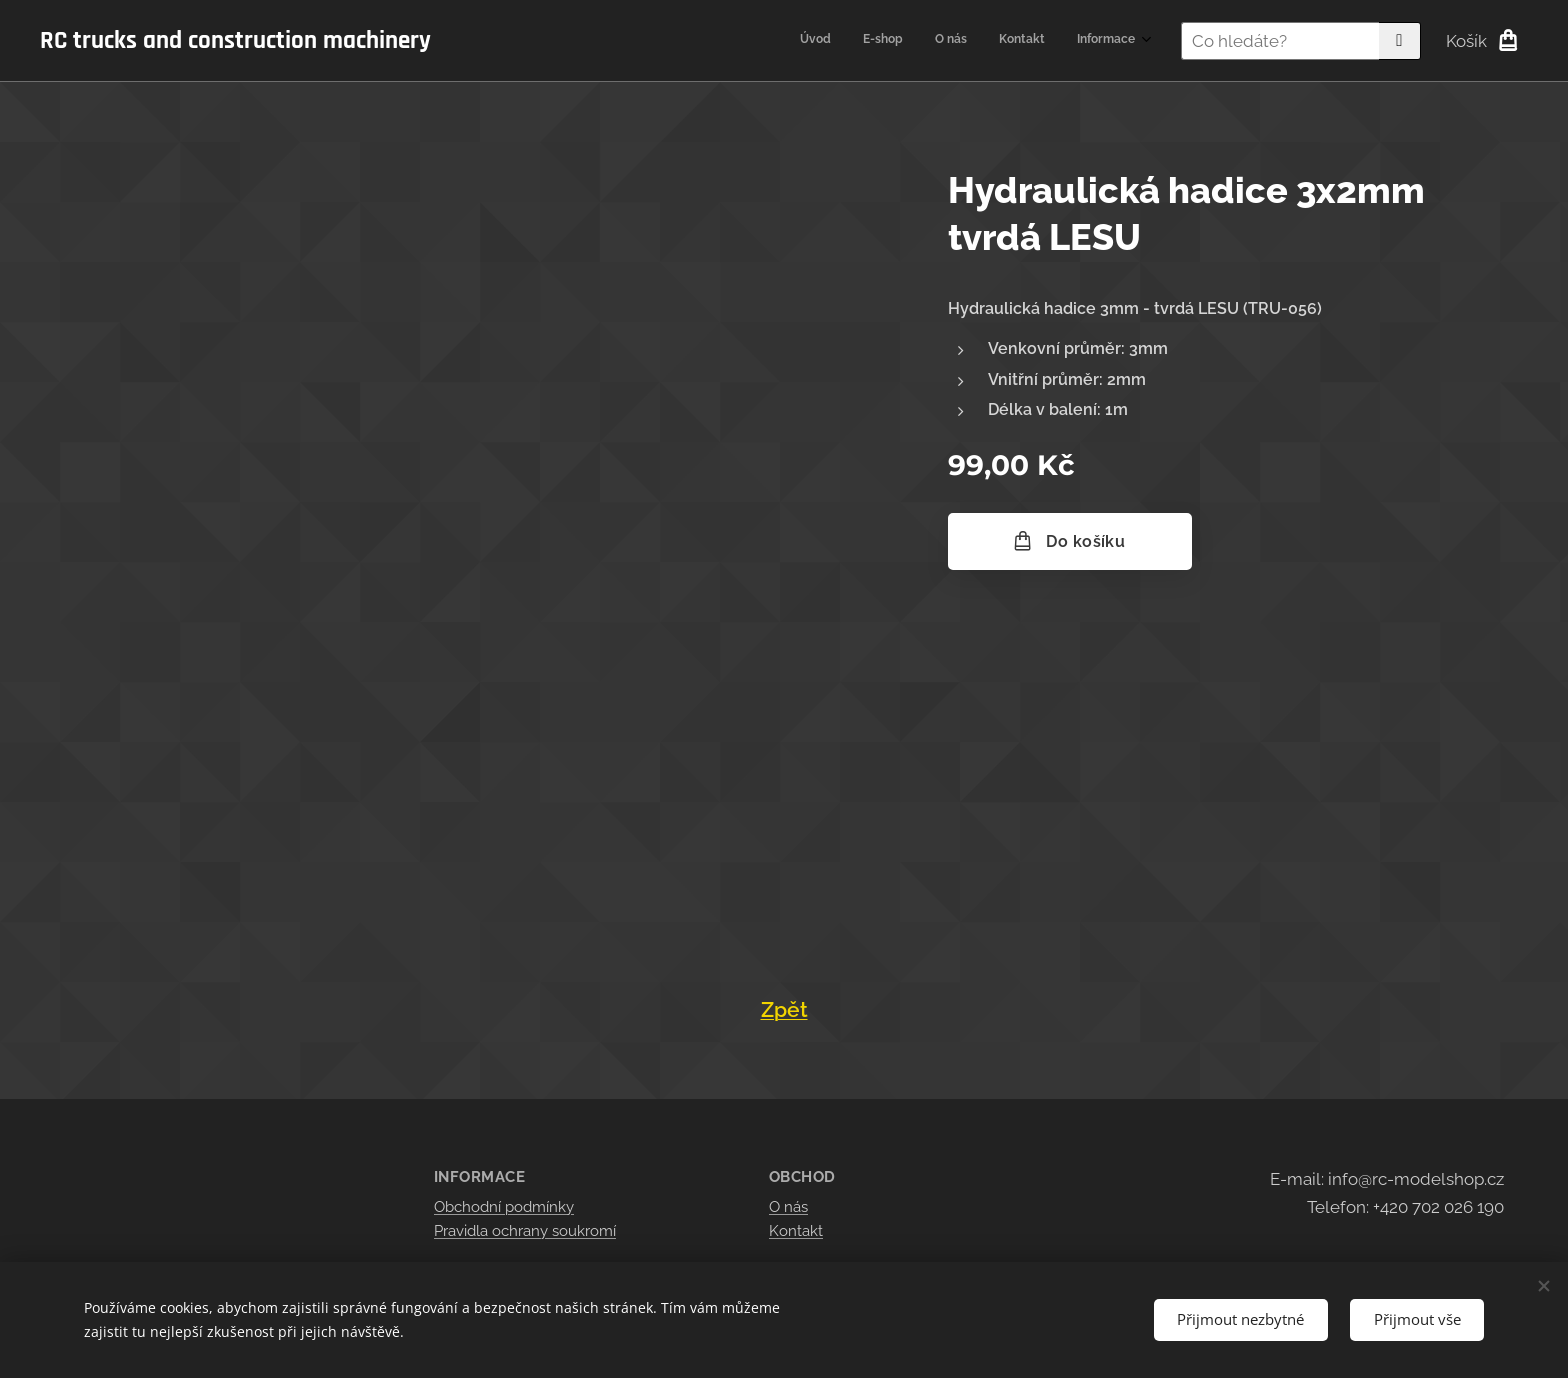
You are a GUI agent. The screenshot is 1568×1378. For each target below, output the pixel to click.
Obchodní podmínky (504, 1207)
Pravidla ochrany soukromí (525, 1231)
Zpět (784, 1010)
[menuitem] (1012, 41)
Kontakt (796, 1231)
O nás (788, 1207)
